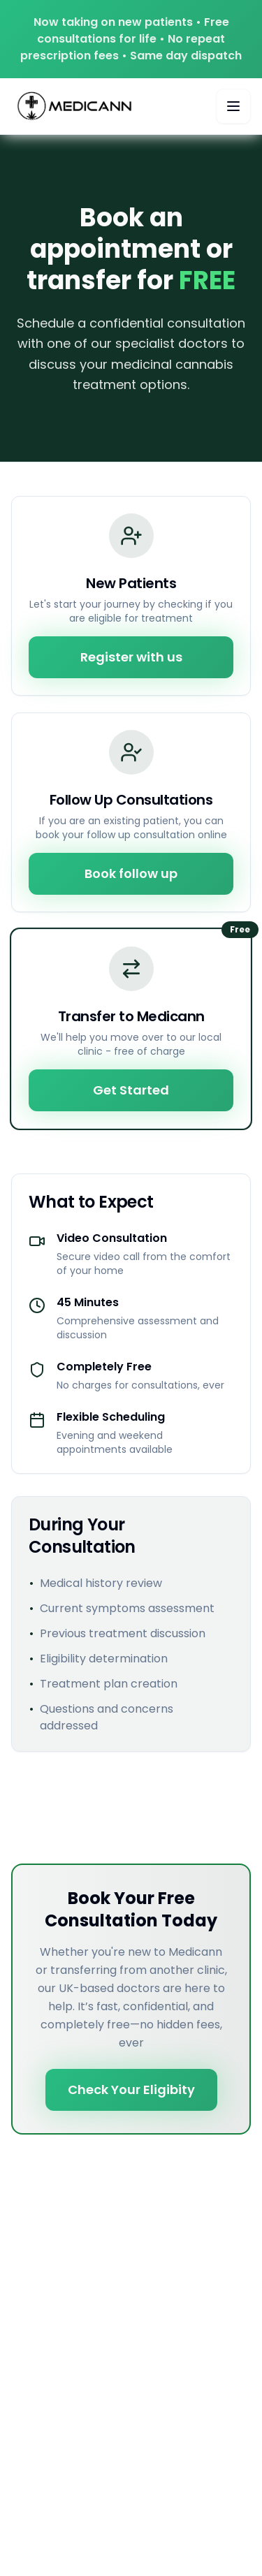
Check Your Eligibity (131, 2089)
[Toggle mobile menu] (233, 106)
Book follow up (131, 873)
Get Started (131, 1090)
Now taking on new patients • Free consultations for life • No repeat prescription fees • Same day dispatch (131, 39)
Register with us (131, 657)
